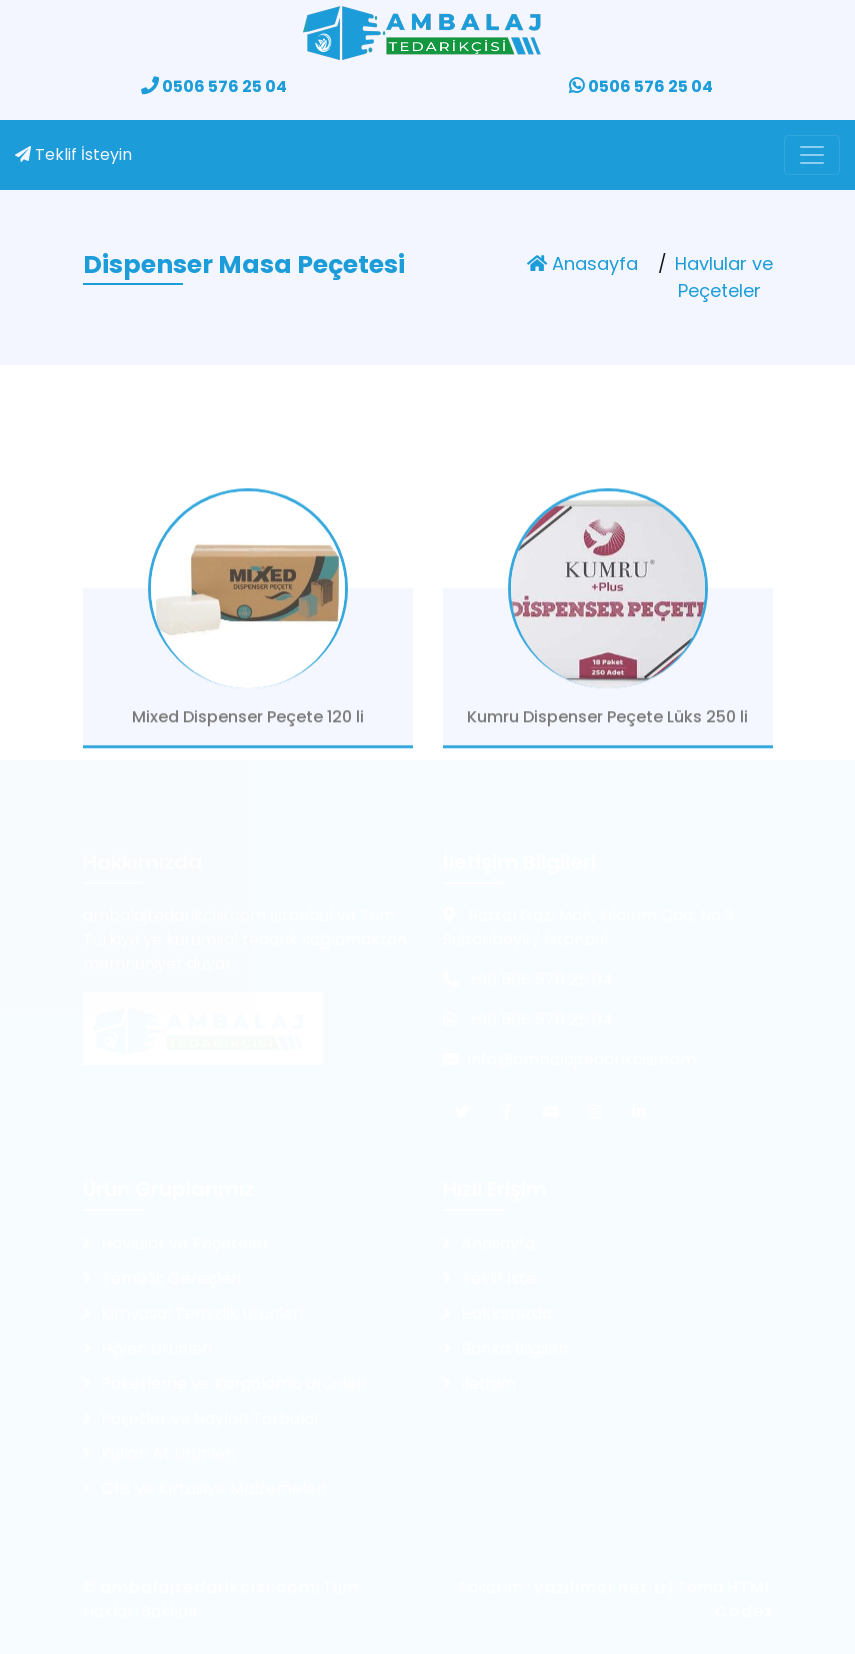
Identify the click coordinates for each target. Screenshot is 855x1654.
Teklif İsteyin (73, 154)
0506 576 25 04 (214, 86)
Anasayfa (582, 263)
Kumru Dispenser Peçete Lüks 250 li (607, 731)
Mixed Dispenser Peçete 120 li (248, 731)
